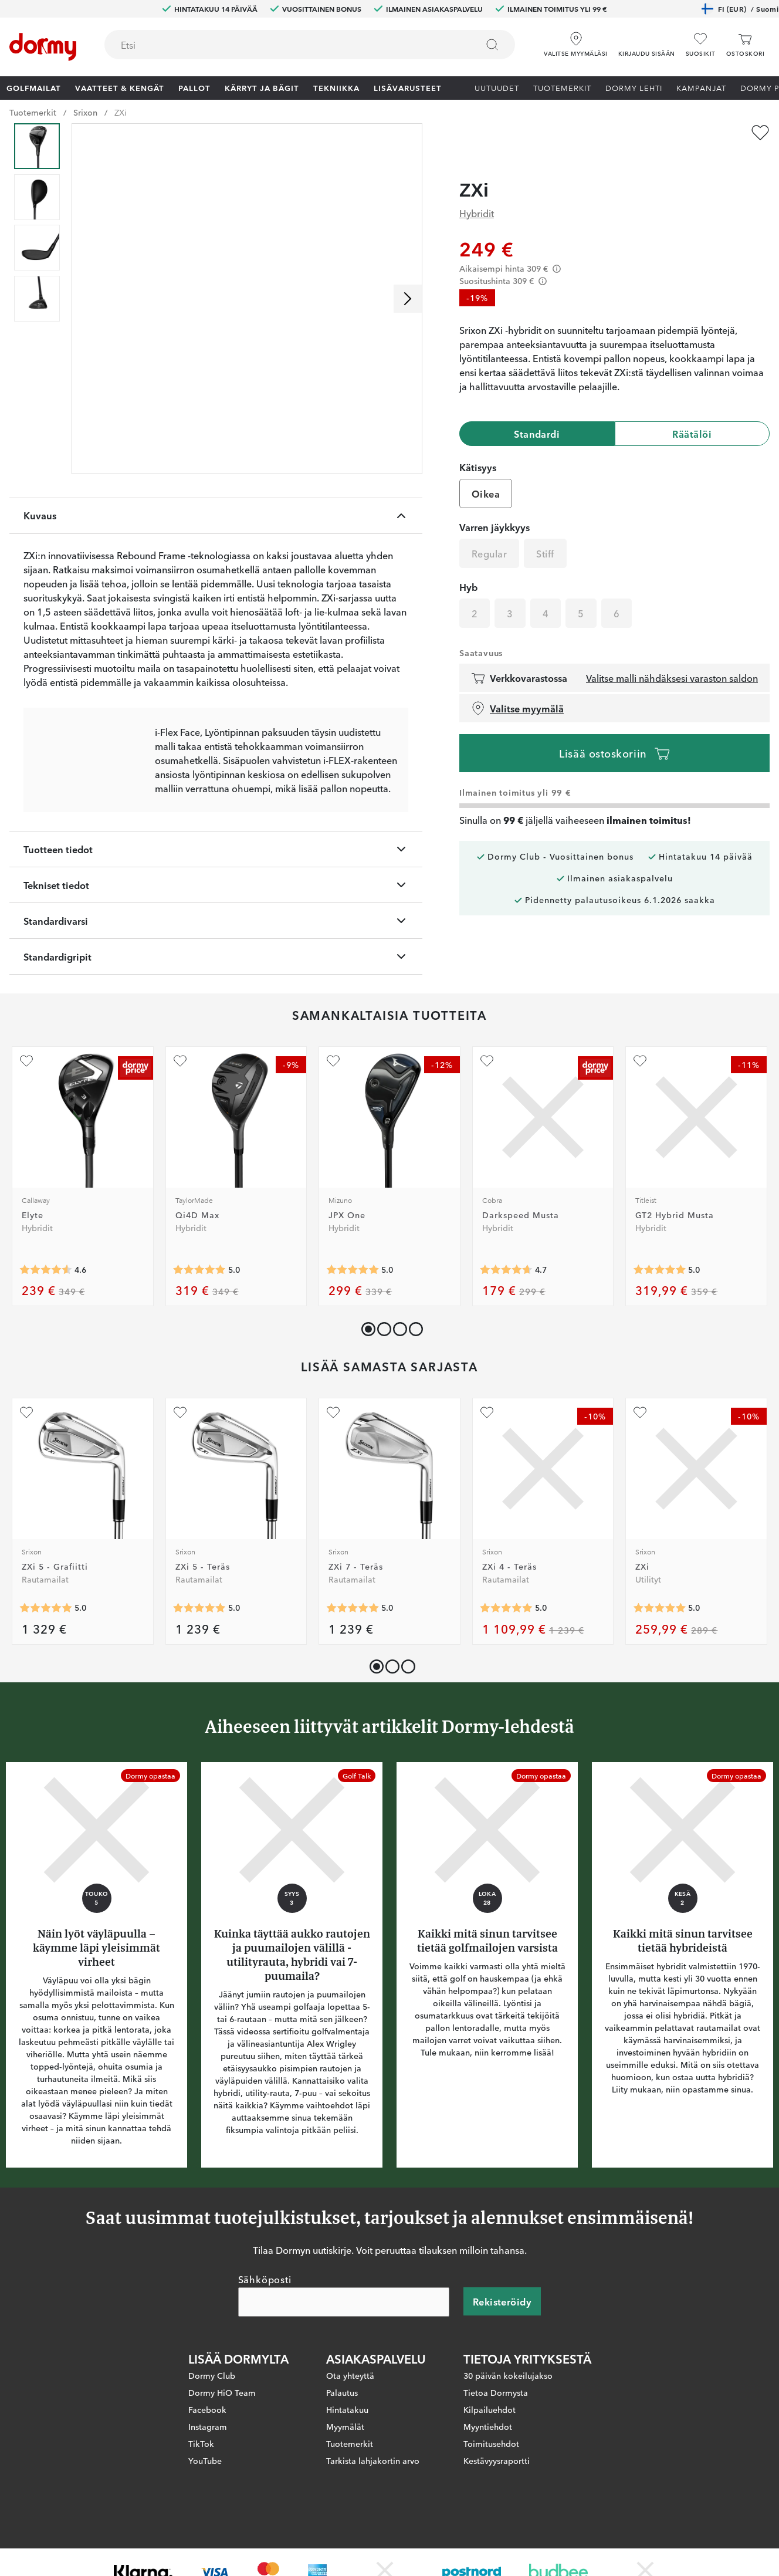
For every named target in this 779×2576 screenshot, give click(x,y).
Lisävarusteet (408, 87)
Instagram (207, 2463)
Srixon (85, 112)
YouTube (205, 2497)
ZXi (120, 112)
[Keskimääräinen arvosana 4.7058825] (506, 1306)
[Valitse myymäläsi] (575, 40)
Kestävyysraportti (496, 2497)
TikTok (201, 2480)
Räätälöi (692, 410)
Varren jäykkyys (494, 504)
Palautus (342, 2429)
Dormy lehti (633, 87)
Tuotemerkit (562, 87)
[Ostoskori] (745, 45)
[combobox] (309, 44)
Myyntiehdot (487, 2463)
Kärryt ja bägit (262, 87)
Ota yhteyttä (350, 2412)
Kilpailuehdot (489, 2446)
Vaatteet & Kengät (119, 87)
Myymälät (345, 2463)
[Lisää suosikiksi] (760, 132)
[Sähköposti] (343, 2338)
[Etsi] (492, 44)
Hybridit (476, 190)
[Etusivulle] (42, 47)
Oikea (486, 470)
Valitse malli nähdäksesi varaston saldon (672, 654)
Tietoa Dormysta (495, 2429)
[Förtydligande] (557, 245)
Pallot (194, 87)
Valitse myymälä (517, 685)
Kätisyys (477, 444)
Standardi (537, 410)
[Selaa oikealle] (408, 299)
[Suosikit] (700, 45)
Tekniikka (336, 87)
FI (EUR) (740, 9)
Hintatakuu (347, 2446)
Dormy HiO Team (222, 2429)
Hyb (468, 563)
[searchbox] (283, 44)
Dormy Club (211, 2412)
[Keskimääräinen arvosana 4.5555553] (45, 1306)
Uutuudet (497, 87)
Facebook (207, 2446)
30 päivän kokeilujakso (508, 2412)
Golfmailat (33, 87)
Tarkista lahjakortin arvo (372, 2497)
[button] (647, 40)
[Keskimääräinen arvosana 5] (199, 1306)
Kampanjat (701, 87)
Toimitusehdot (491, 2480)
